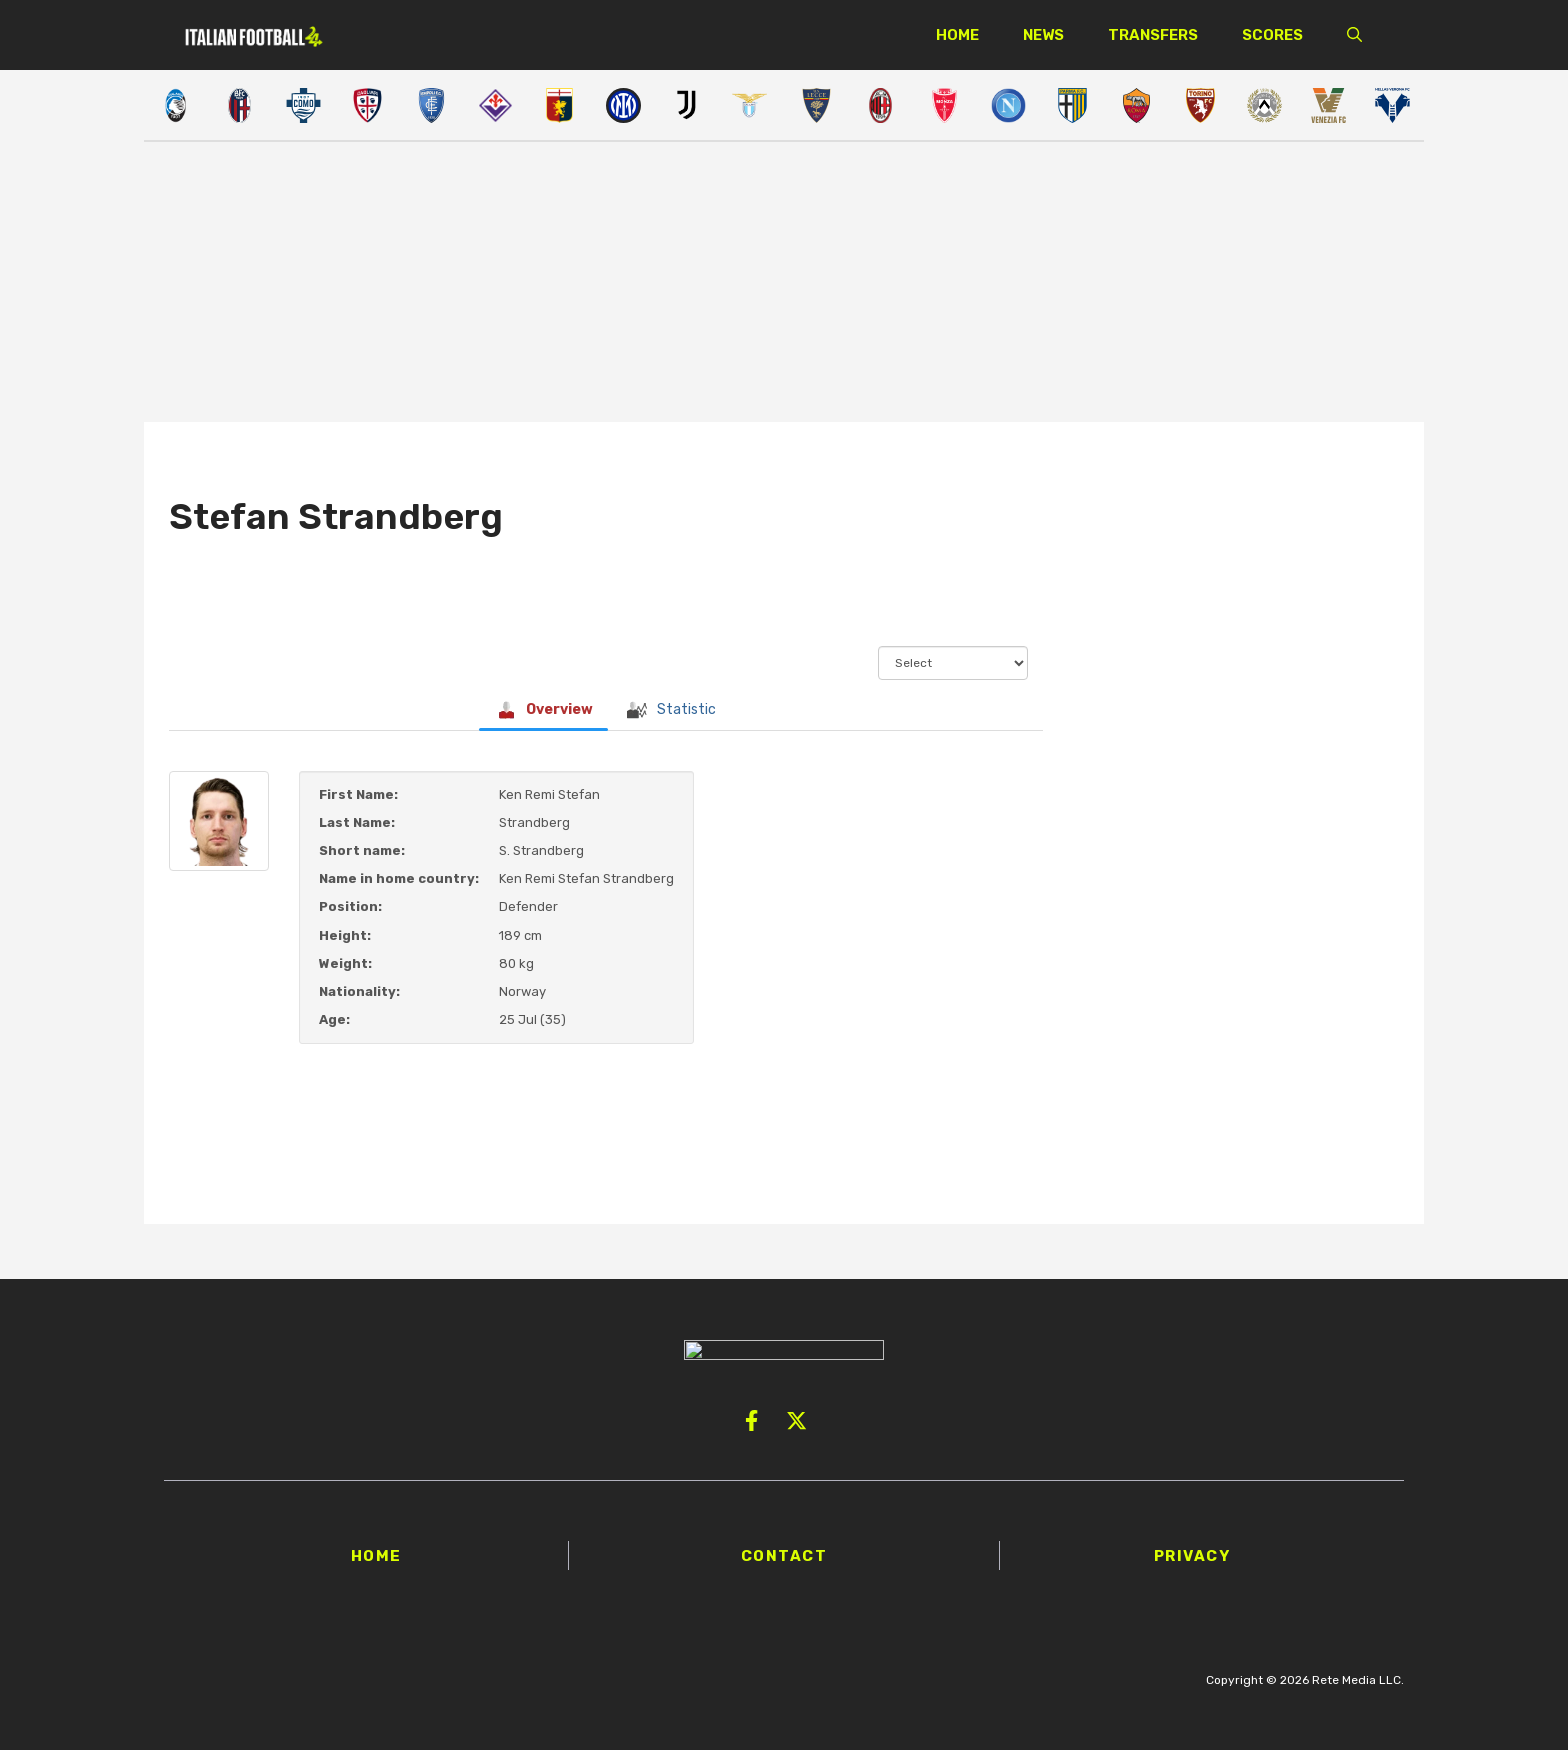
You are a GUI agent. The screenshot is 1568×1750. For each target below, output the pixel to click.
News (1043, 35)
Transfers (1153, 35)
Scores (1272, 35)
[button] (1354, 35)
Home (957, 35)
